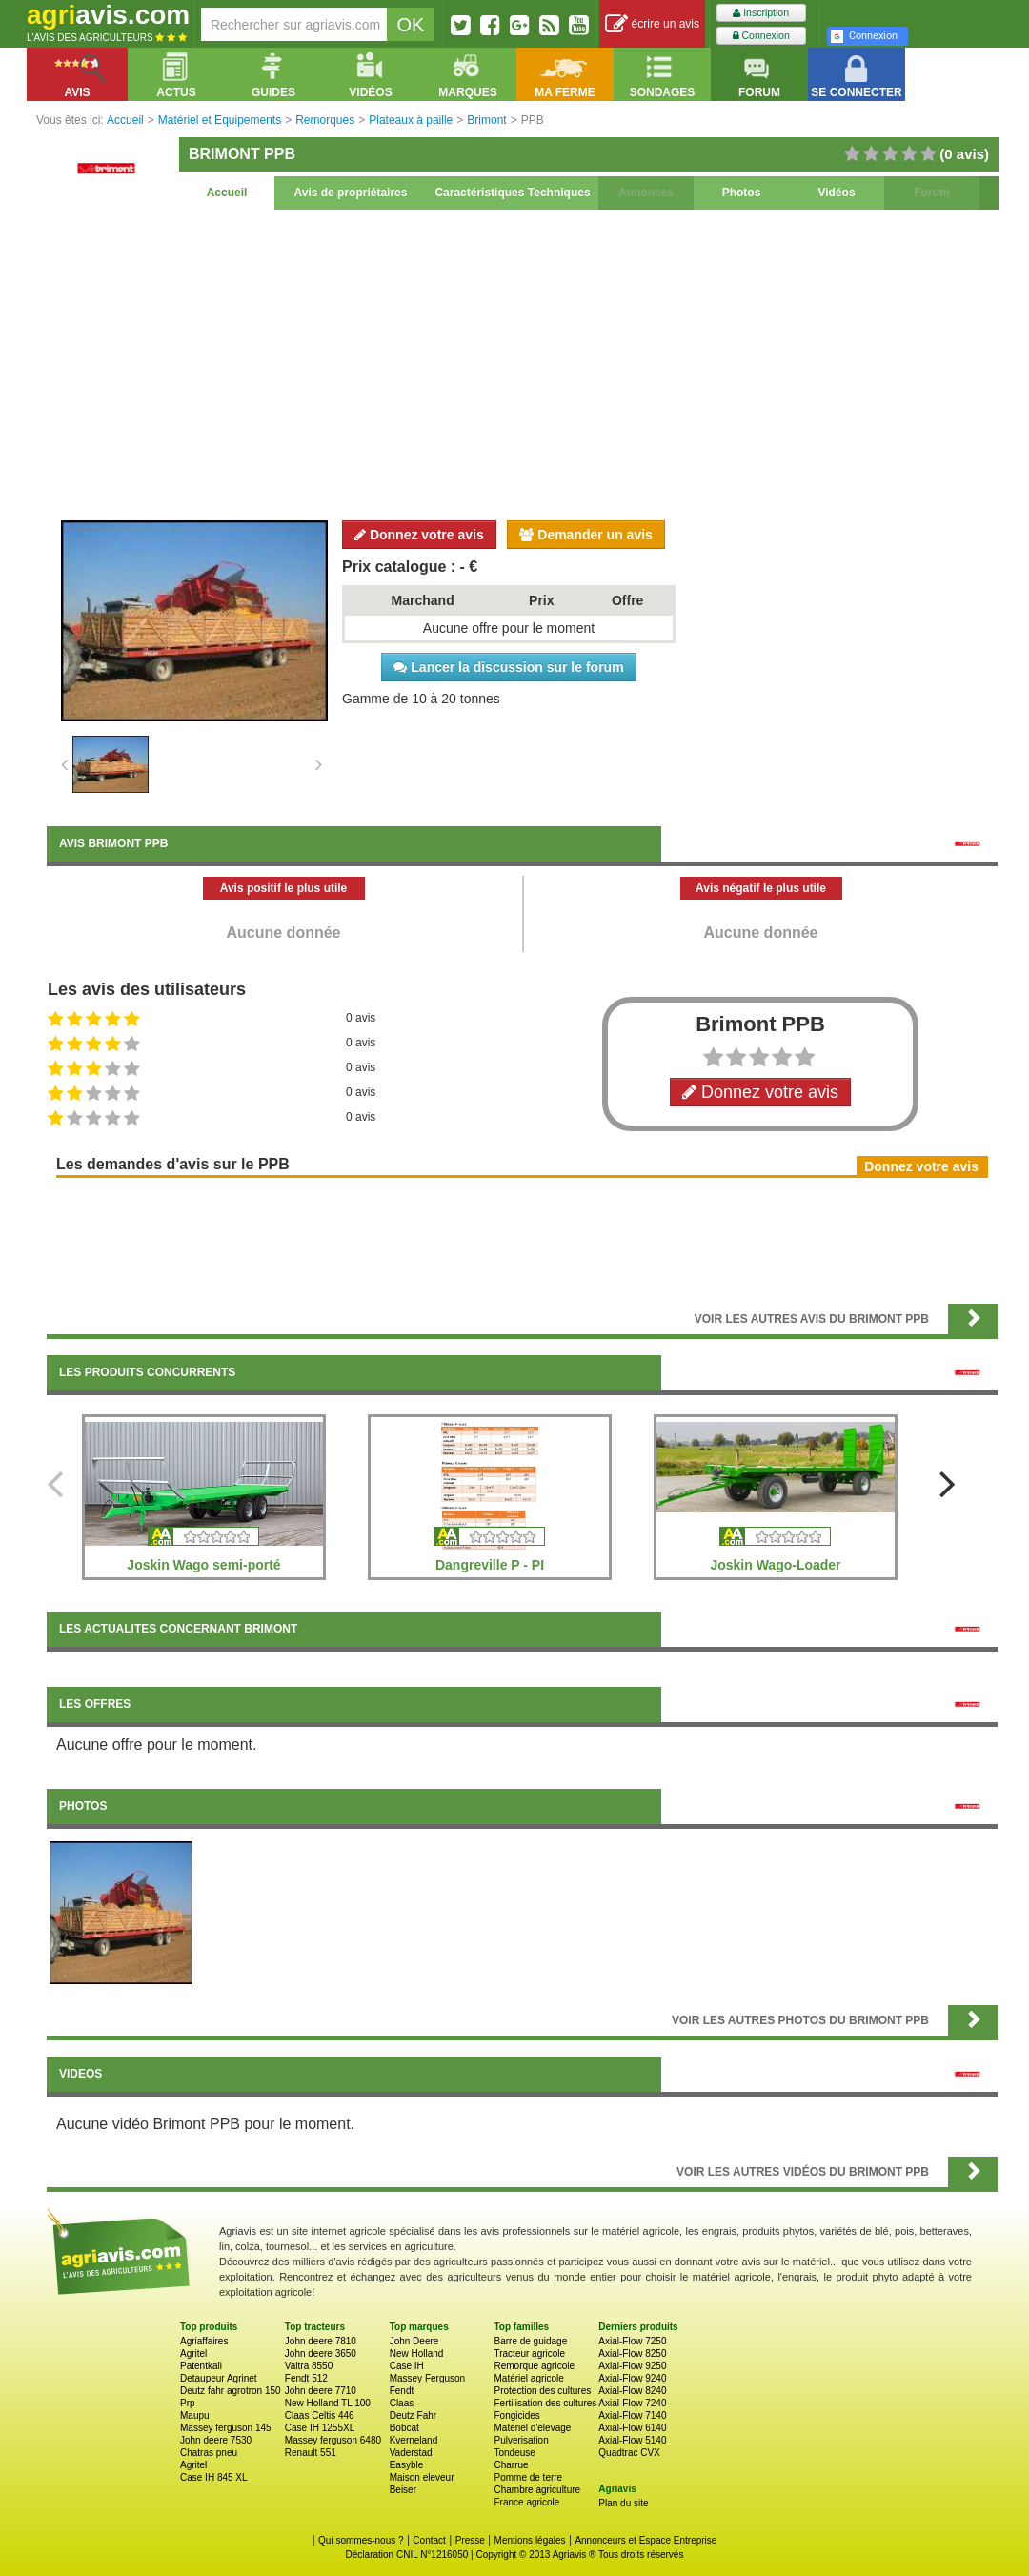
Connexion (761, 36)
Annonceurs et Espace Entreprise (645, 2540)
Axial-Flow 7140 (632, 2415)
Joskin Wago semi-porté (203, 1564)
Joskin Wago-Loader (775, 1564)
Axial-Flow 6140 (632, 2428)
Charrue (511, 2465)
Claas (402, 2403)
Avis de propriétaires (351, 192)
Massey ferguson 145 (226, 2428)
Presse (470, 2540)
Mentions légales (530, 2540)
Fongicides (516, 2415)
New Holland (417, 2353)
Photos (741, 192)
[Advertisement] (522, 362)
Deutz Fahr (413, 2415)
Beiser (403, 2490)
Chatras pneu (208, 2452)
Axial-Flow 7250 (632, 2341)
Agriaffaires (204, 2341)
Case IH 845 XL (214, 2477)
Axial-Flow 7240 (632, 2403)
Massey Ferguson (427, 2378)
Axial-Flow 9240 (632, 2378)
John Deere (414, 2341)
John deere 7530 (216, 2440)
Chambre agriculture (537, 2490)
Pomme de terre (528, 2477)
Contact (429, 2540)
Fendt (402, 2390)
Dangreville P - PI (489, 1564)
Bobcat (404, 2428)
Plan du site (623, 2503)
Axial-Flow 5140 (632, 2440)
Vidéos (836, 192)
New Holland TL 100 (328, 2403)
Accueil (227, 192)
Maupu (195, 2415)
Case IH (407, 2366)
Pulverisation (521, 2440)
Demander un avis (586, 534)
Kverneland (414, 2440)
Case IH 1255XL (319, 2428)
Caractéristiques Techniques (512, 192)
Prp (187, 2403)
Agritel (193, 2353)
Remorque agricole (534, 2366)
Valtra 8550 (309, 2366)
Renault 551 (310, 2452)
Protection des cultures (542, 2390)
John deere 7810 (320, 2341)
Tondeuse (514, 2452)
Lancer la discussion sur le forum (508, 667)
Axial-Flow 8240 (632, 2390)
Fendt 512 (306, 2378)
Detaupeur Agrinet (218, 2378)
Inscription (761, 13)
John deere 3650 (320, 2353)
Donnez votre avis (419, 534)
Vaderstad (411, 2452)
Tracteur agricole (529, 2353)
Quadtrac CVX (628, 2452)
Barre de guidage (530, 2341)
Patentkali (201, 2366)
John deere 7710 (320, 2390)
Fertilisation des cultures (545, 2403)
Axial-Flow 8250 (632, 2353)
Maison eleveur (422, 2477)
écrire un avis (652, 24)
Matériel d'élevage (532, 2428)
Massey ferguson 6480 (333, 2440)
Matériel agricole (528, 2378)
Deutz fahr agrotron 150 (230, 2390)
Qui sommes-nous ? (360, 2540)
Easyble (407, 2465)
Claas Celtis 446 (319, 2415)
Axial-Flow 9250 (632, 2366)
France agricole (526, 2502)
